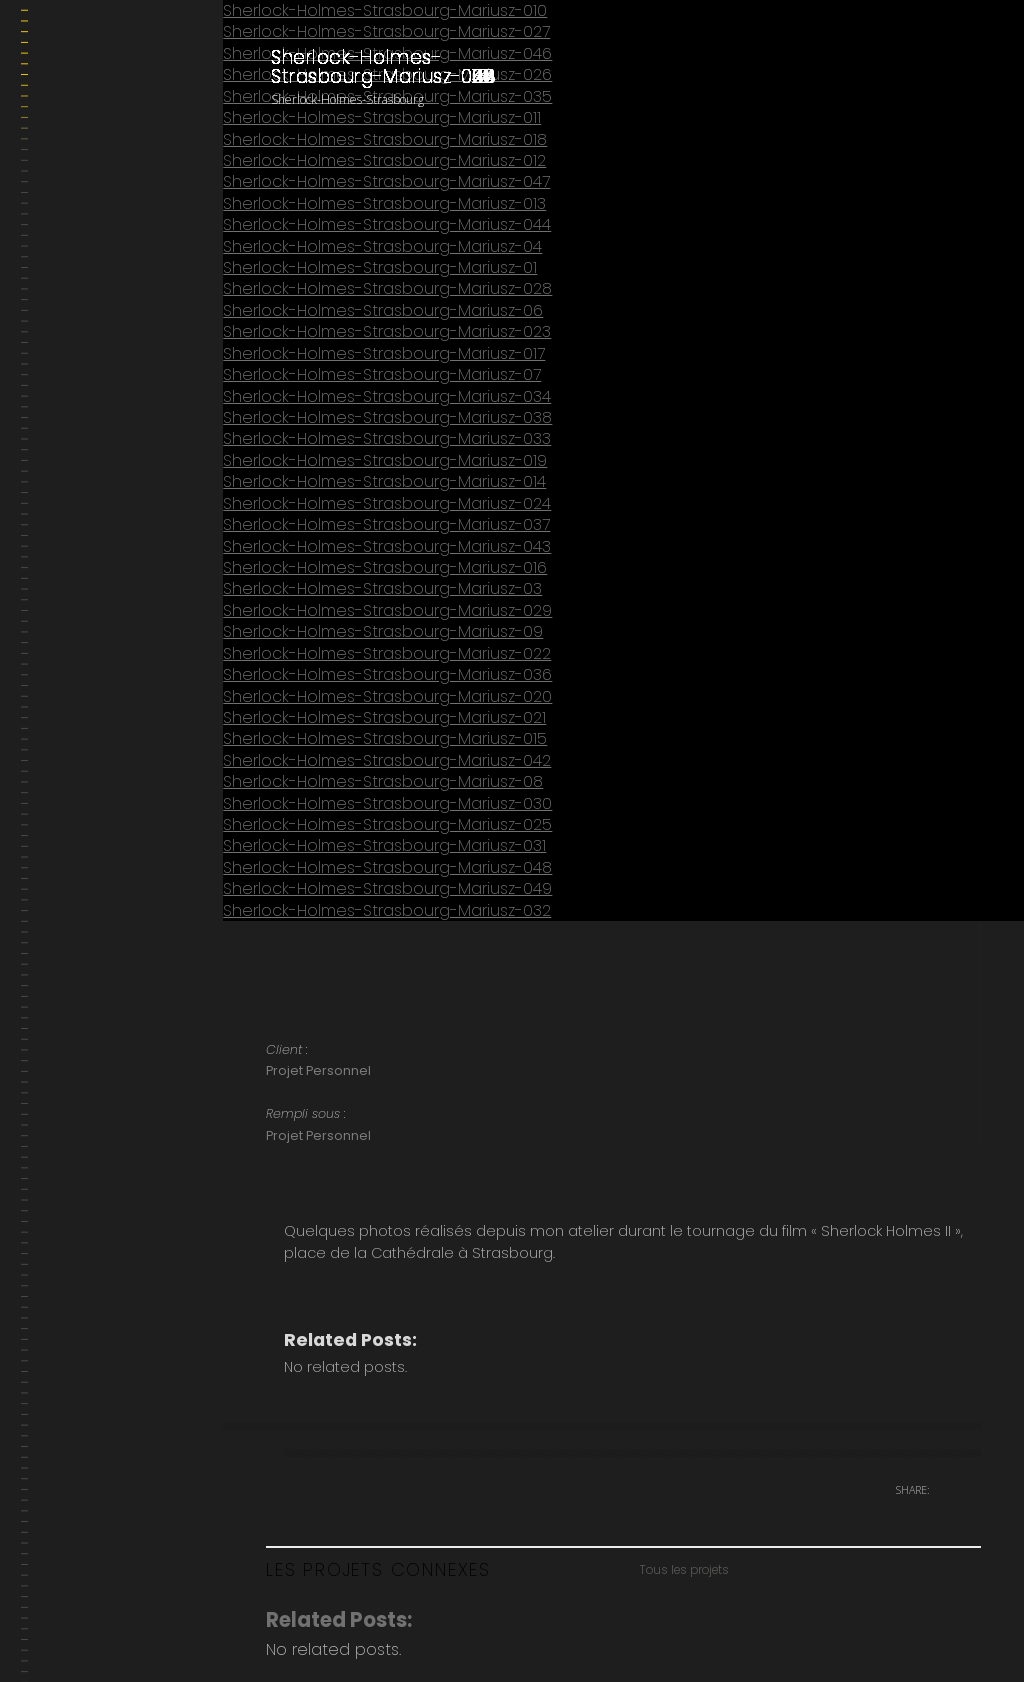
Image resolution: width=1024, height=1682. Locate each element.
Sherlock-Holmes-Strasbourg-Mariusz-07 (382, 374)
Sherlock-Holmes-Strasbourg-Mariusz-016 (385, 567)
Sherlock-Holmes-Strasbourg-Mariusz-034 (387, 396)
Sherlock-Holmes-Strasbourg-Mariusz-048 (387, 867)
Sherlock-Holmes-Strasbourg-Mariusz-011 (382, 117)
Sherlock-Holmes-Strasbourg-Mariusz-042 (387, 760)
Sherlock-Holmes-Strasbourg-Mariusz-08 (383, 781)
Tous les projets (684, 1570)
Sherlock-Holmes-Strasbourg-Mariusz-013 (384, 203)
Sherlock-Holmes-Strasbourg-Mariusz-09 (383, 631)
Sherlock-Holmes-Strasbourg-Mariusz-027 (386, 31)
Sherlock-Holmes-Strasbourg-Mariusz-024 (387, 503)
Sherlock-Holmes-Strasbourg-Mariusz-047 (386, 181)
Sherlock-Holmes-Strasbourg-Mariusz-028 (387, 288)
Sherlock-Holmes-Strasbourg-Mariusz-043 (387, 546)
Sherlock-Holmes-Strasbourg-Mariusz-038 (387, 417)
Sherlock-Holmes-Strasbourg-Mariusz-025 (387, 824)
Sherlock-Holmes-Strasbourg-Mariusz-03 (382, 588)
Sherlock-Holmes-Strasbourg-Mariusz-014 (384, 481)
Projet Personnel (318, 1070)
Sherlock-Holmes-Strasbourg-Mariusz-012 (384, 160)
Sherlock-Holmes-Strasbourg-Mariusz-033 (387, 438)
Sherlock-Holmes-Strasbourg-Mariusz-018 (385, 139)
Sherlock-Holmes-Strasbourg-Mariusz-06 (383, 310)
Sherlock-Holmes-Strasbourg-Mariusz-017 (384, 353)
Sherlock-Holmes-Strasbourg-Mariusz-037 (386, 524)
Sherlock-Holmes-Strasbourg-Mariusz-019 (385, 460)
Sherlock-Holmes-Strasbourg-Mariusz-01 (380, 267)
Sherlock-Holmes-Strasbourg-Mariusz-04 (382, 246)
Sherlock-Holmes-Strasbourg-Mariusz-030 (387, 803)
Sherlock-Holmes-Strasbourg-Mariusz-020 (387, 696)
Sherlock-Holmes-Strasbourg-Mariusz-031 (384, 845)
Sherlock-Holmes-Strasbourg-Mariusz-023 (387, 331)
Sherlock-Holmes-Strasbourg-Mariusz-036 (387, 674)
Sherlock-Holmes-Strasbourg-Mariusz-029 (387, 610)
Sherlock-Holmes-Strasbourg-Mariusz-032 (387, 910)
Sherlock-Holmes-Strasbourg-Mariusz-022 (387, 653)
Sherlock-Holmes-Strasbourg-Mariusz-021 (384, 717)
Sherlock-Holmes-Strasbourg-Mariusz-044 (387, 224)
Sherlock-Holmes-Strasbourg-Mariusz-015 (385, 738)
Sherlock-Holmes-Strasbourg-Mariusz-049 (387, 888)
